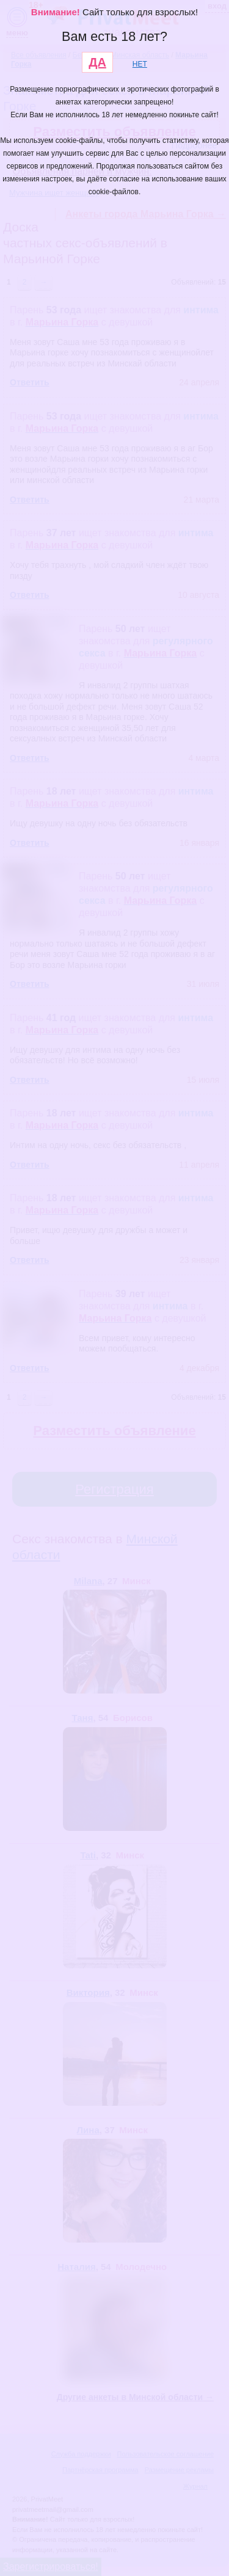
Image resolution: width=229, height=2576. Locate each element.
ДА (97, 62)
